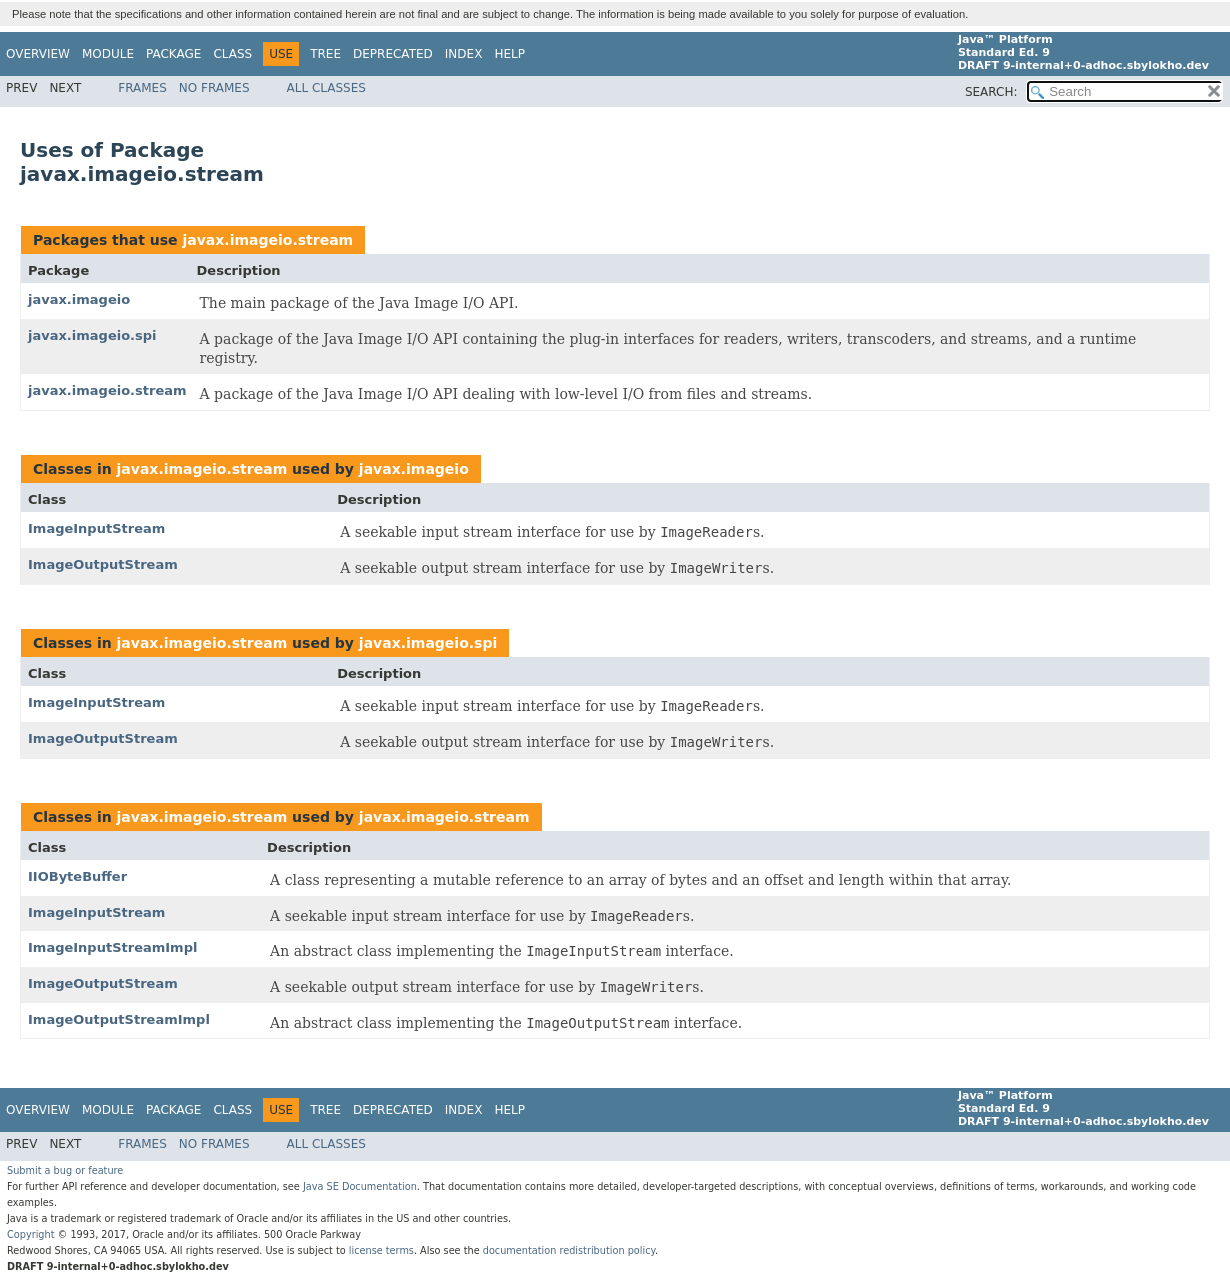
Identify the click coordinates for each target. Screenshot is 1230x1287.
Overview (38, 54)
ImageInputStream (96, 528)
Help (509, 54)
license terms (381, 1250)
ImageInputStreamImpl (112, 947)
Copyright (31, 1234)
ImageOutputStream (103, 564)
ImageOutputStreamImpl (119, 1019)
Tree (325, 54)
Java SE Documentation (360, 1186)
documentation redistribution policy (569, 1250)
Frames (142, 88)
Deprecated (393, 54)
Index (464, 54)
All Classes (326, 88)
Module (108, 54)
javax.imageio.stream (267, 240)
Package (173, 54)
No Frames (214, 88)
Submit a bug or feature (65, 1170)
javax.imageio (79, 299)
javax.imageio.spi (92, 335)
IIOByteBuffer (77, 876)
